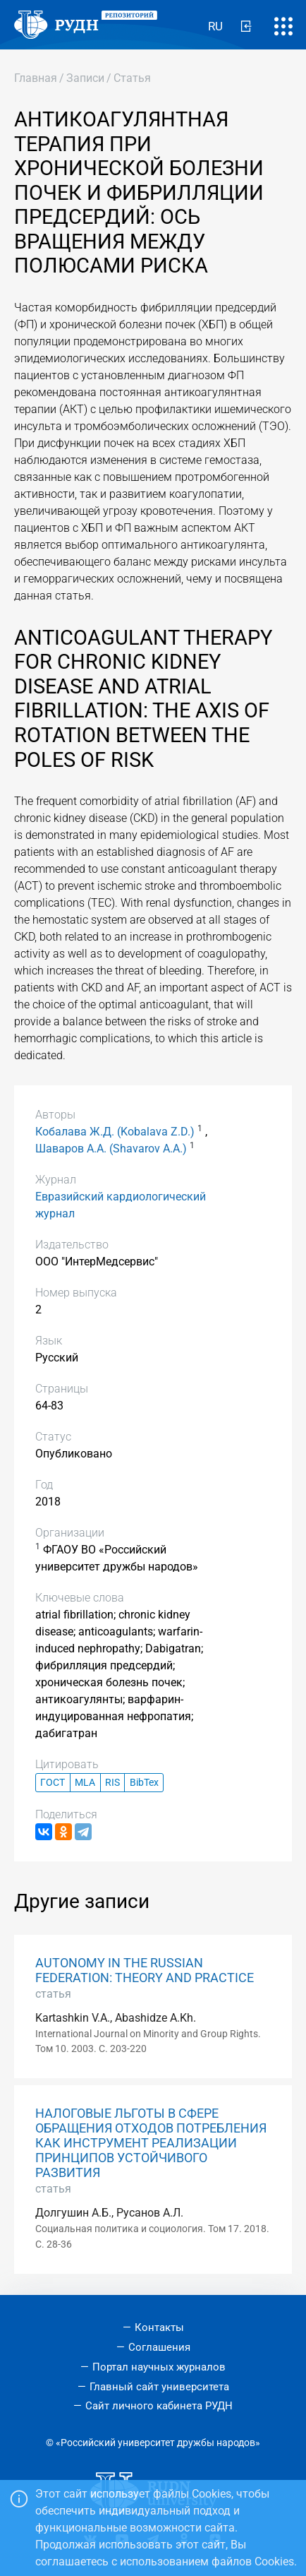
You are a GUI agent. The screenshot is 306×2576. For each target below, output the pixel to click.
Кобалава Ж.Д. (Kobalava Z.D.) (115, 1131)
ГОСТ (52, 1783)
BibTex (144, 1783)
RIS (112, 1783)
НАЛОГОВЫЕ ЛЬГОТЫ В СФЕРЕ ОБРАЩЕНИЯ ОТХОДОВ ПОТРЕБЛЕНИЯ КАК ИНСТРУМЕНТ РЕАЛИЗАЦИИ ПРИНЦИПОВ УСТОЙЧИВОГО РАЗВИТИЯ (151, 2143)
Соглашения (159, 2347)
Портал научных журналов (159, 2367)
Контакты (159, 2327)
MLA (85, 1783)
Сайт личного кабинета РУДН (159, 2405)
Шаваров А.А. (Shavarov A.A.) (111, 1148)
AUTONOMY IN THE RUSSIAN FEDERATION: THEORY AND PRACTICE (144, 1970)
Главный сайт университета (159, 2386)
